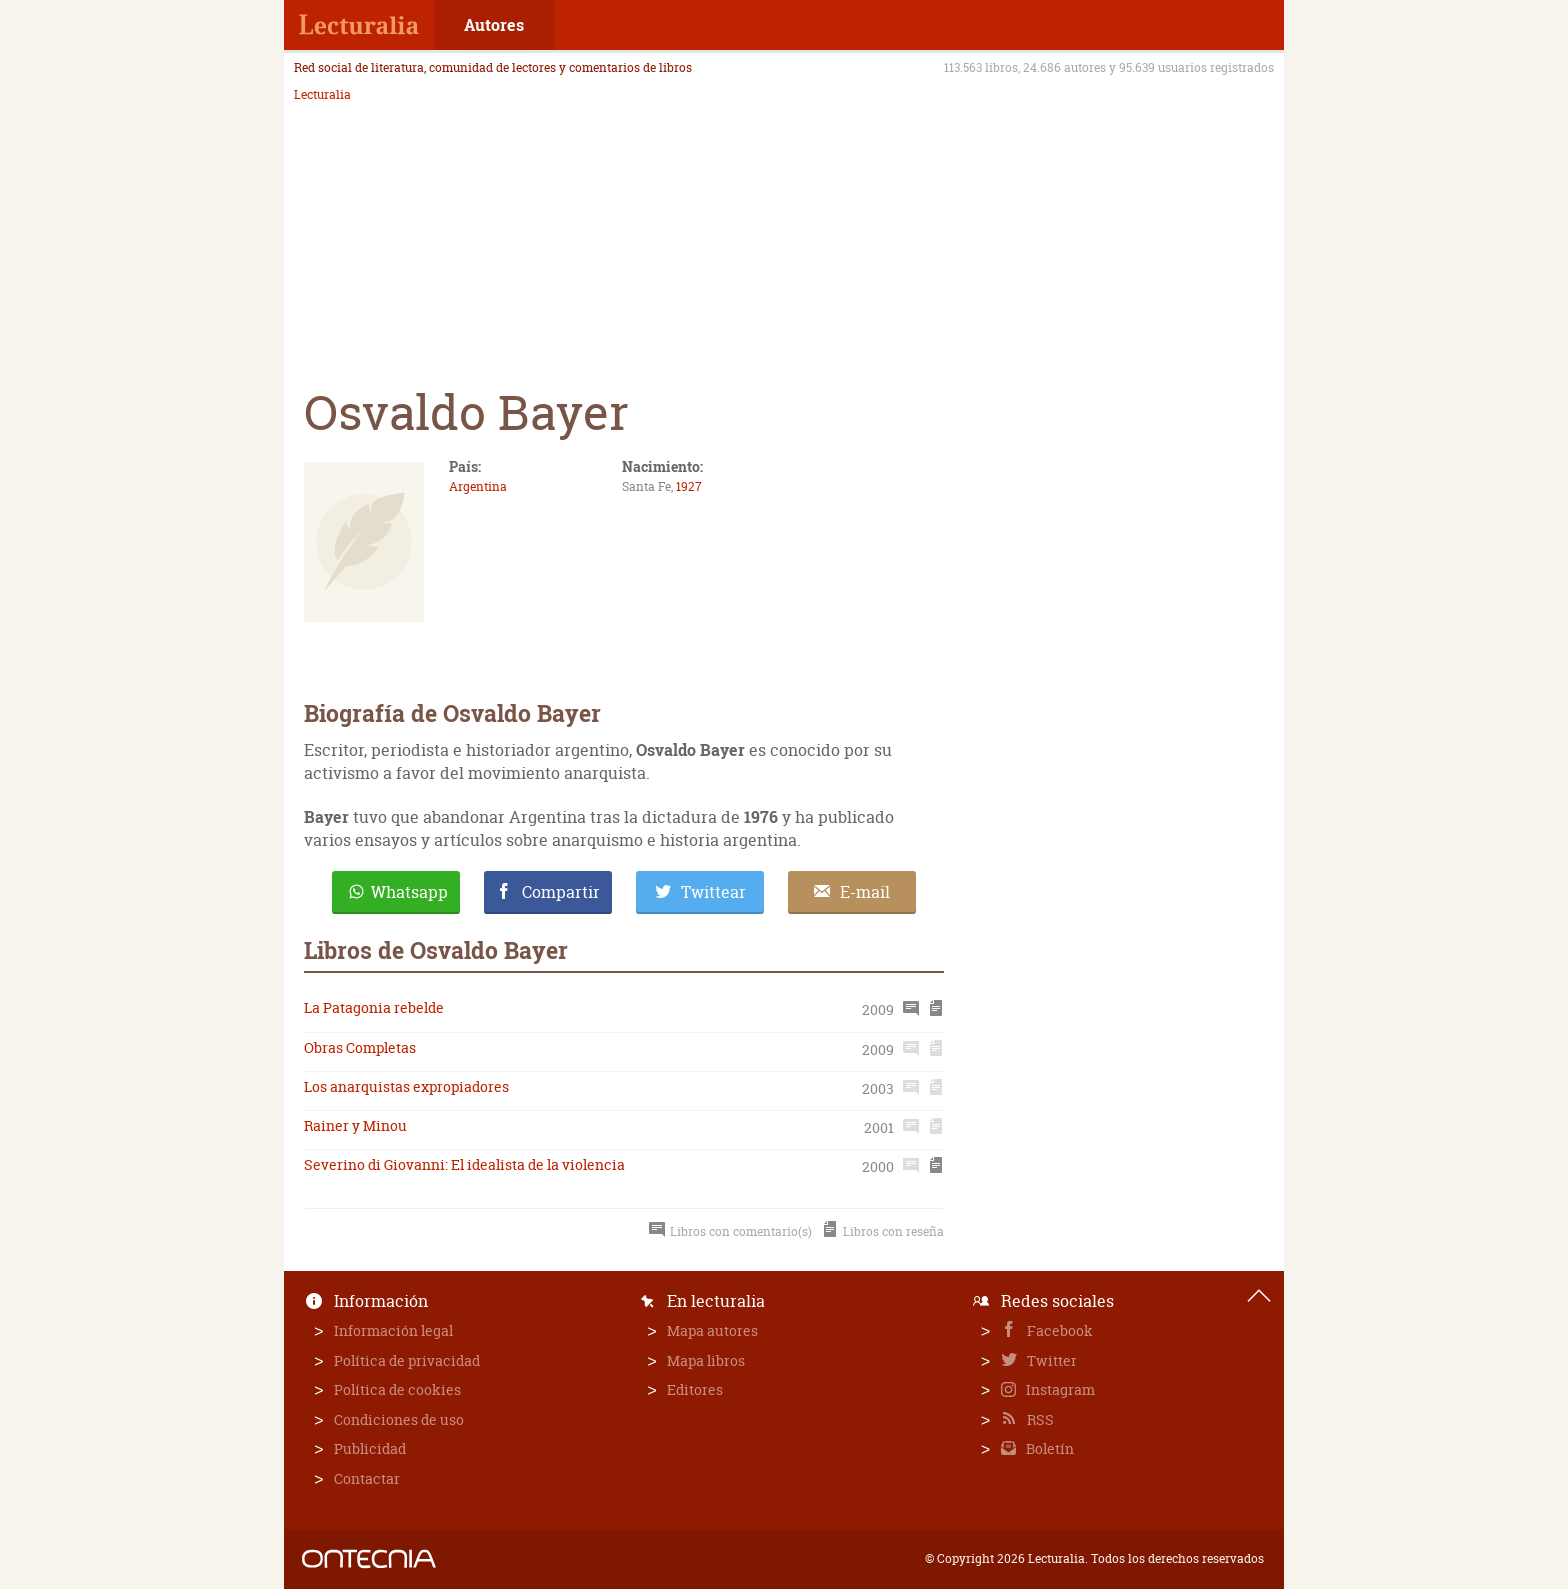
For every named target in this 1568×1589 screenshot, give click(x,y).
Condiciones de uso (399, 1419)
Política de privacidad (407, 1360)
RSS (1039, 1419)
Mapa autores (712, 1330)
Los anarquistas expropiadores (406, 1086)
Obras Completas (360, 1047)
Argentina (478, 486)
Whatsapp (409, 892)
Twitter (1050, 1360)
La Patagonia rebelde (374, 1007)
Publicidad (370, 1448)
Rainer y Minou (355, 1125)
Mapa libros (706, 1360)
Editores (695, 1389)
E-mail (865, 892)
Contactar (367, 1478)
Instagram (1059, 1389)
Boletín (1048, 1448)
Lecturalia (322, 95)
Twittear (713, 892)
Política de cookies (397, 1389)
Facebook (1058, 1330)
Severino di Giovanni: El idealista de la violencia (464, 1164)
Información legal (393, 1330)
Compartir (561, 892)
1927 (689, 486)
